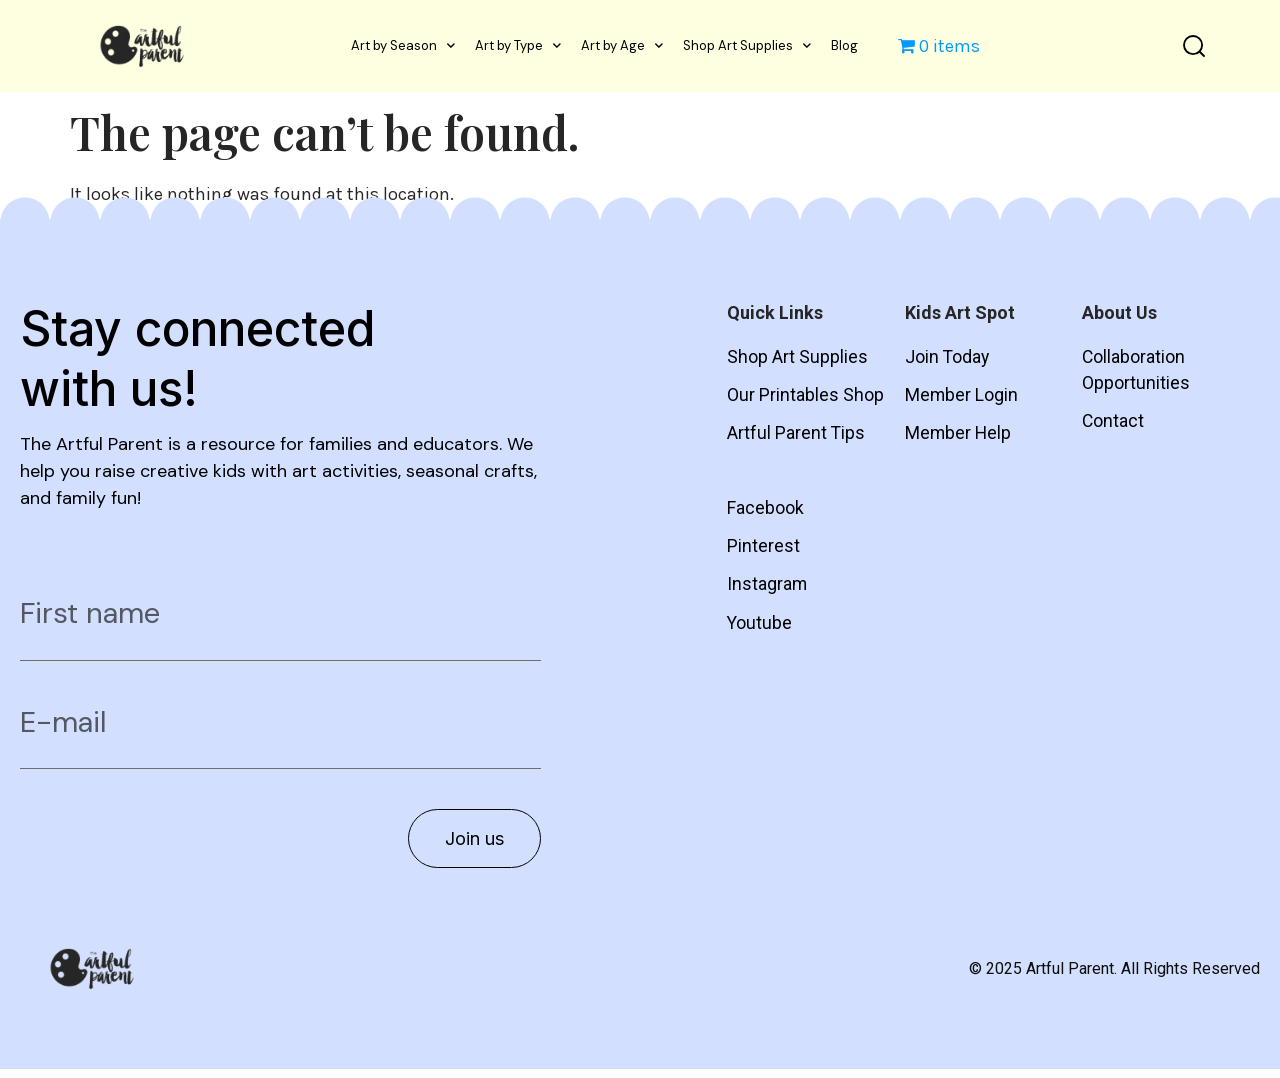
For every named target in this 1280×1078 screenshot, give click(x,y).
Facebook (765, 510)
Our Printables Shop (805, 396)
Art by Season (403, 45)
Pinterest (763, 549)
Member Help (959, 435)
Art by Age (622, 45)
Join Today (948, 357)
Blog (844, 45)
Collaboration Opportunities (1136, 371)
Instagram (767, 588)
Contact (1113, 423)
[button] (1193, 45)
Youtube (760, 627)
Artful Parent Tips (796, 435)
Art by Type (518, 45)
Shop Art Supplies (747, 45)
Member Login (962, 396)
